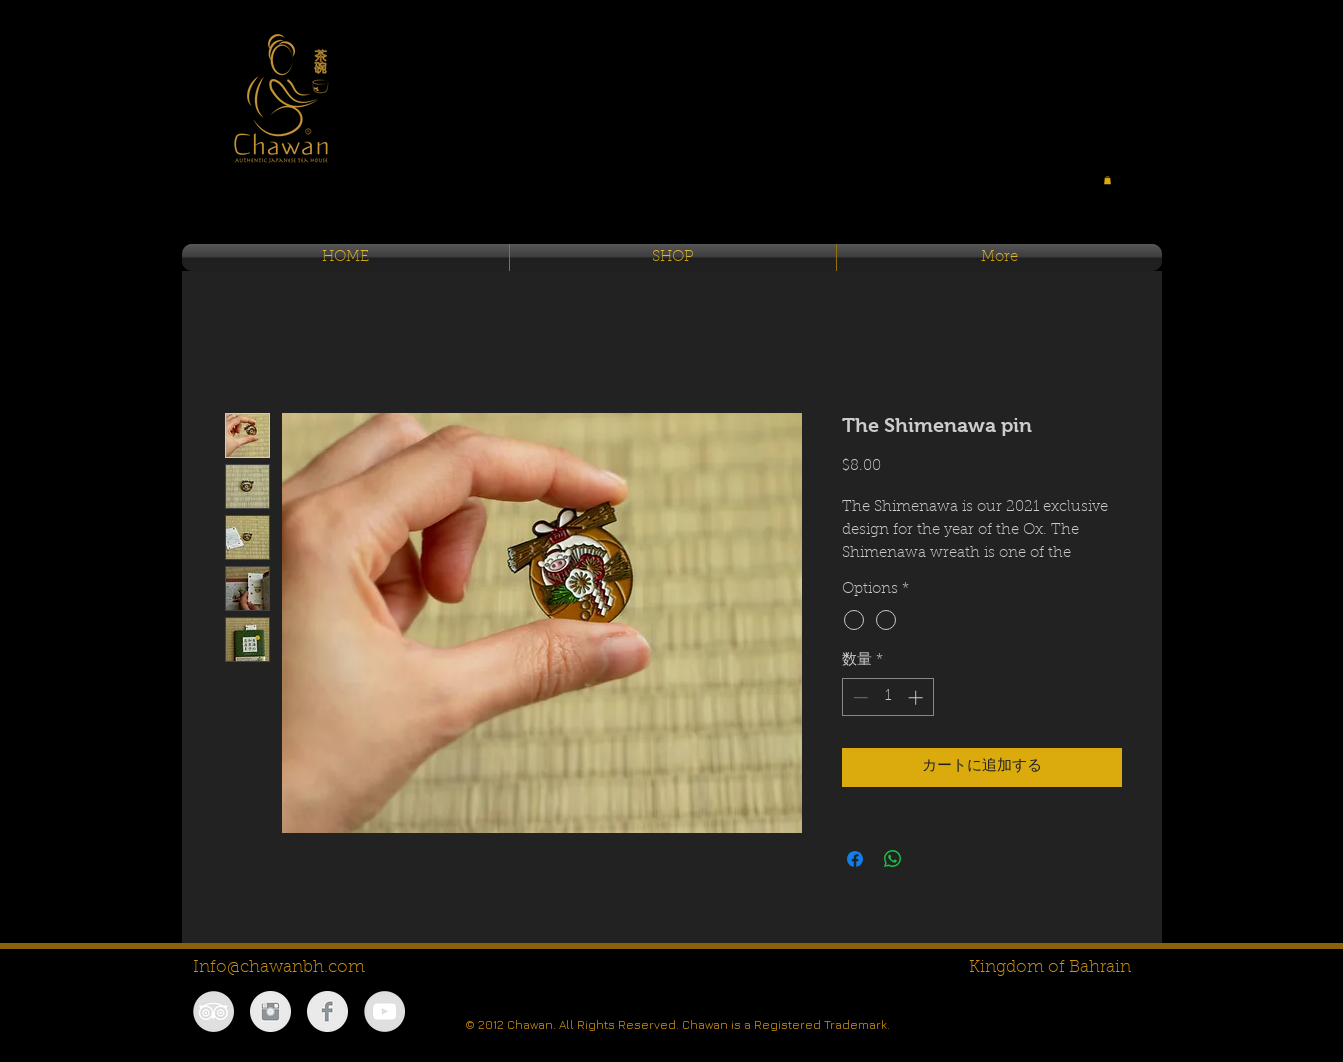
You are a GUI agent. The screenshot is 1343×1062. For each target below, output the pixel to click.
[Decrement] (858, 697)
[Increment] (917, 697)
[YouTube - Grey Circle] (384, 1011)
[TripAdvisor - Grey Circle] (213, 1011)
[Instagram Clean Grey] (270, 1011)
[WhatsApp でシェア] (893, 859)
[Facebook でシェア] (855, 859)
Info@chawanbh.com (279, 967)
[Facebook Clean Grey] (327, 1011)
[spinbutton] (887, 697)
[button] (1107, 180)
